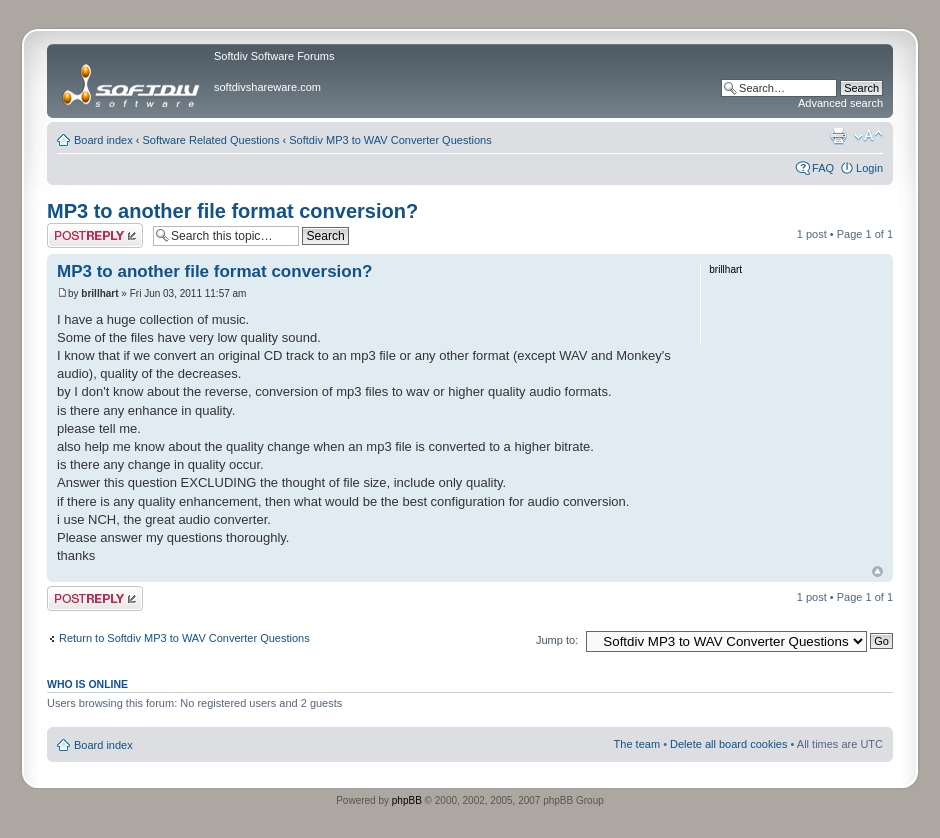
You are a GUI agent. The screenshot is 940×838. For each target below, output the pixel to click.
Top (877, 571)
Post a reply (95, 235)
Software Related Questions (211, 140)
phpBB (407, 800)
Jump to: (557, 640)
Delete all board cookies (728, 744)
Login (869, 168)
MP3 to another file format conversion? (232, 211)
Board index (103, 140)
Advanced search (840, 103)
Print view (838, 136)
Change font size (868, 136)
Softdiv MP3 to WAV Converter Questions (390, 140)
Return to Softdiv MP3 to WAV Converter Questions (184, 638)
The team (637, 744)
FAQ (823, 168)
